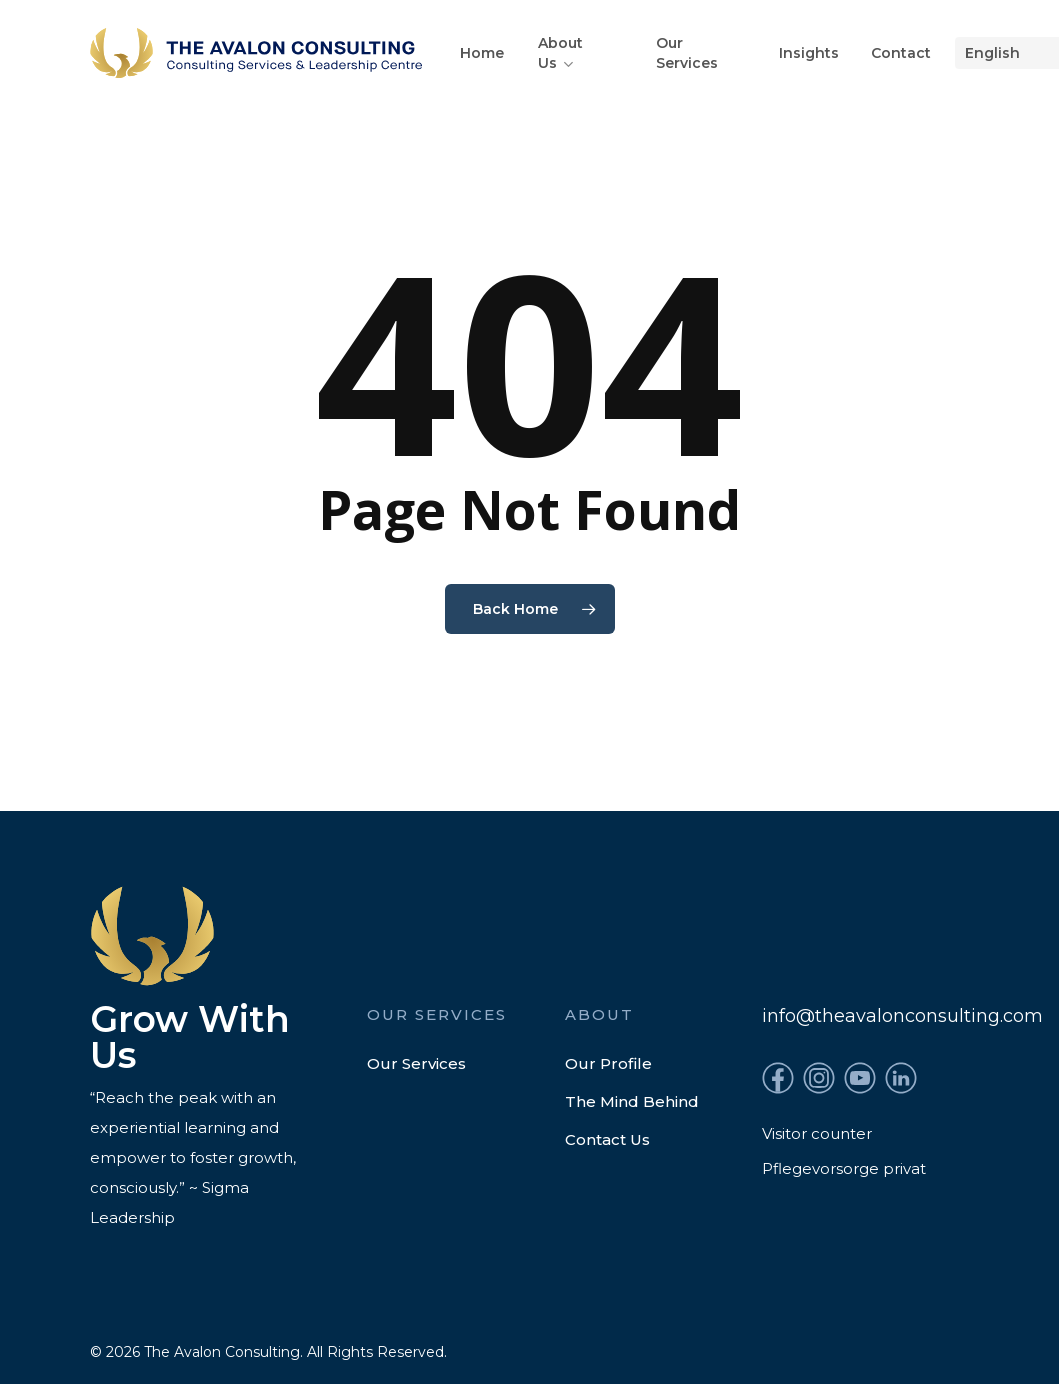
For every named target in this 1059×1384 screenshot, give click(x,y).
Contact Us (607, 1139)
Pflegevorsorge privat (844, 1168)
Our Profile (608, 1063)
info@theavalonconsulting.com (902, 1016)
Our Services (416, 1063)
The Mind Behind (632, 1101)
